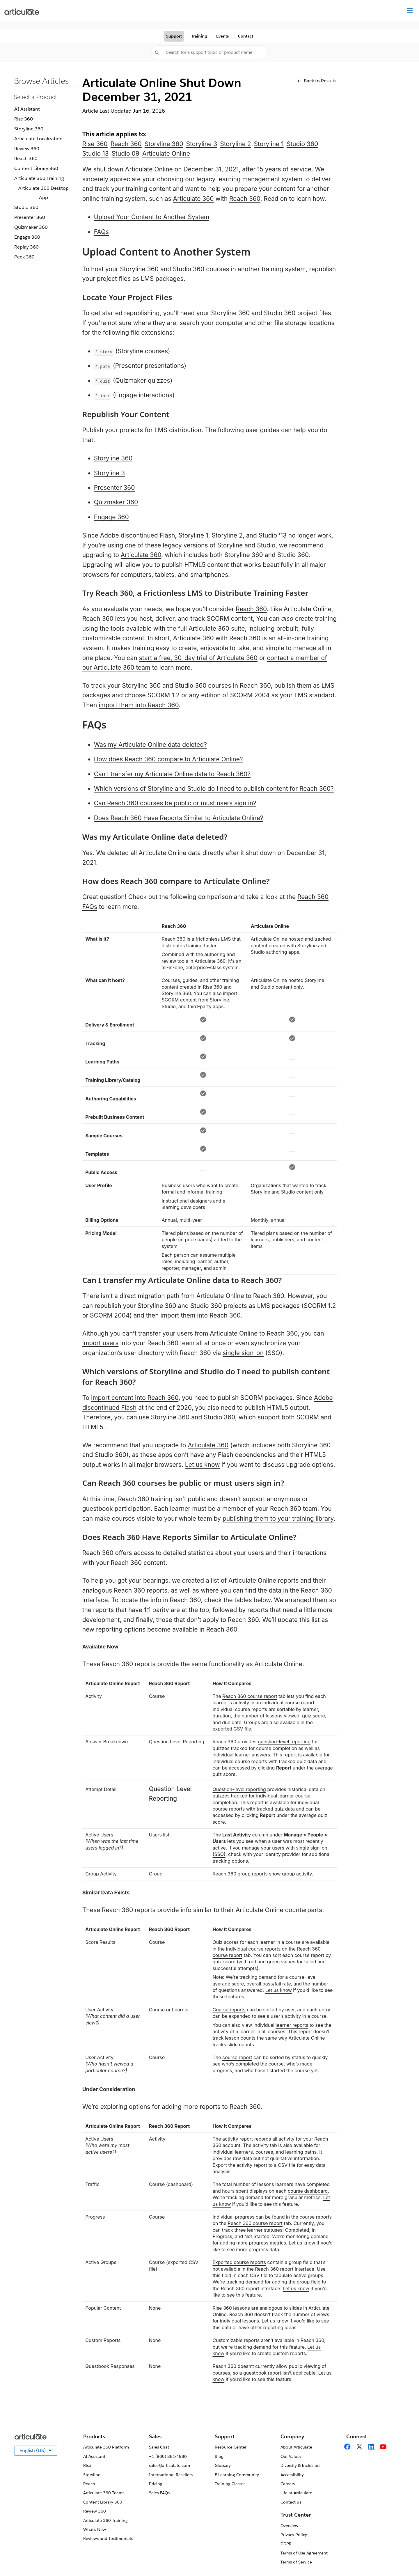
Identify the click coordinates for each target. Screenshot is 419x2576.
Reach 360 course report (249, 1696)
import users (100, 1343)
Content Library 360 (36, 168)
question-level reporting (284, 1741)
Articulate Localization (38, 139)
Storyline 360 (28, 129)
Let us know (202, 1464)
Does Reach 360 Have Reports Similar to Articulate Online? (178, 818)
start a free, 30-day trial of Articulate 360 (198, 658)
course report (237, 2057)
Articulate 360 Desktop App (43, 193)
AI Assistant (27, 109)
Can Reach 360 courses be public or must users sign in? (175, 803)
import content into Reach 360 (134, 1397)
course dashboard (308, 2191)
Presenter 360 (29, 217)
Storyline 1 (269, 144)
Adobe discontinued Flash (137, 535)
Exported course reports (239, 2262)
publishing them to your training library (278, 1518)
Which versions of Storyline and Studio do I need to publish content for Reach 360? (214, 788)
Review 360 (26, 149)
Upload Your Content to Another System (151, 217)
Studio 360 (26, 207)
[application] (402, 2559)
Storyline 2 (235, 144)
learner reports (292, 2025)
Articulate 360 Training (39, 178)
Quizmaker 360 (31, 227)
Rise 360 (23, 119)
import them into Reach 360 (139, 705)
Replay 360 (26, 247)
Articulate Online (166, 153)
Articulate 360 (193, 198)
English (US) (38, 2451)
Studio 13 (95, 153)
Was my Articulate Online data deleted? (150, 744)
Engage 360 (27, 237)
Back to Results (316, 81)
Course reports (228, 2010)
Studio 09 (125, 153)
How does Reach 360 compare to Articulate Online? (168, 759)
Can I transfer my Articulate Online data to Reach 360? (172, 774)
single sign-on (243, 1353)
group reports (253, 1874)
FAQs (101, 231)
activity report (237, 2139)
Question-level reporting (239, 1789)
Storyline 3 (201, 144)
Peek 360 (24, 257)
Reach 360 (26, 158)
